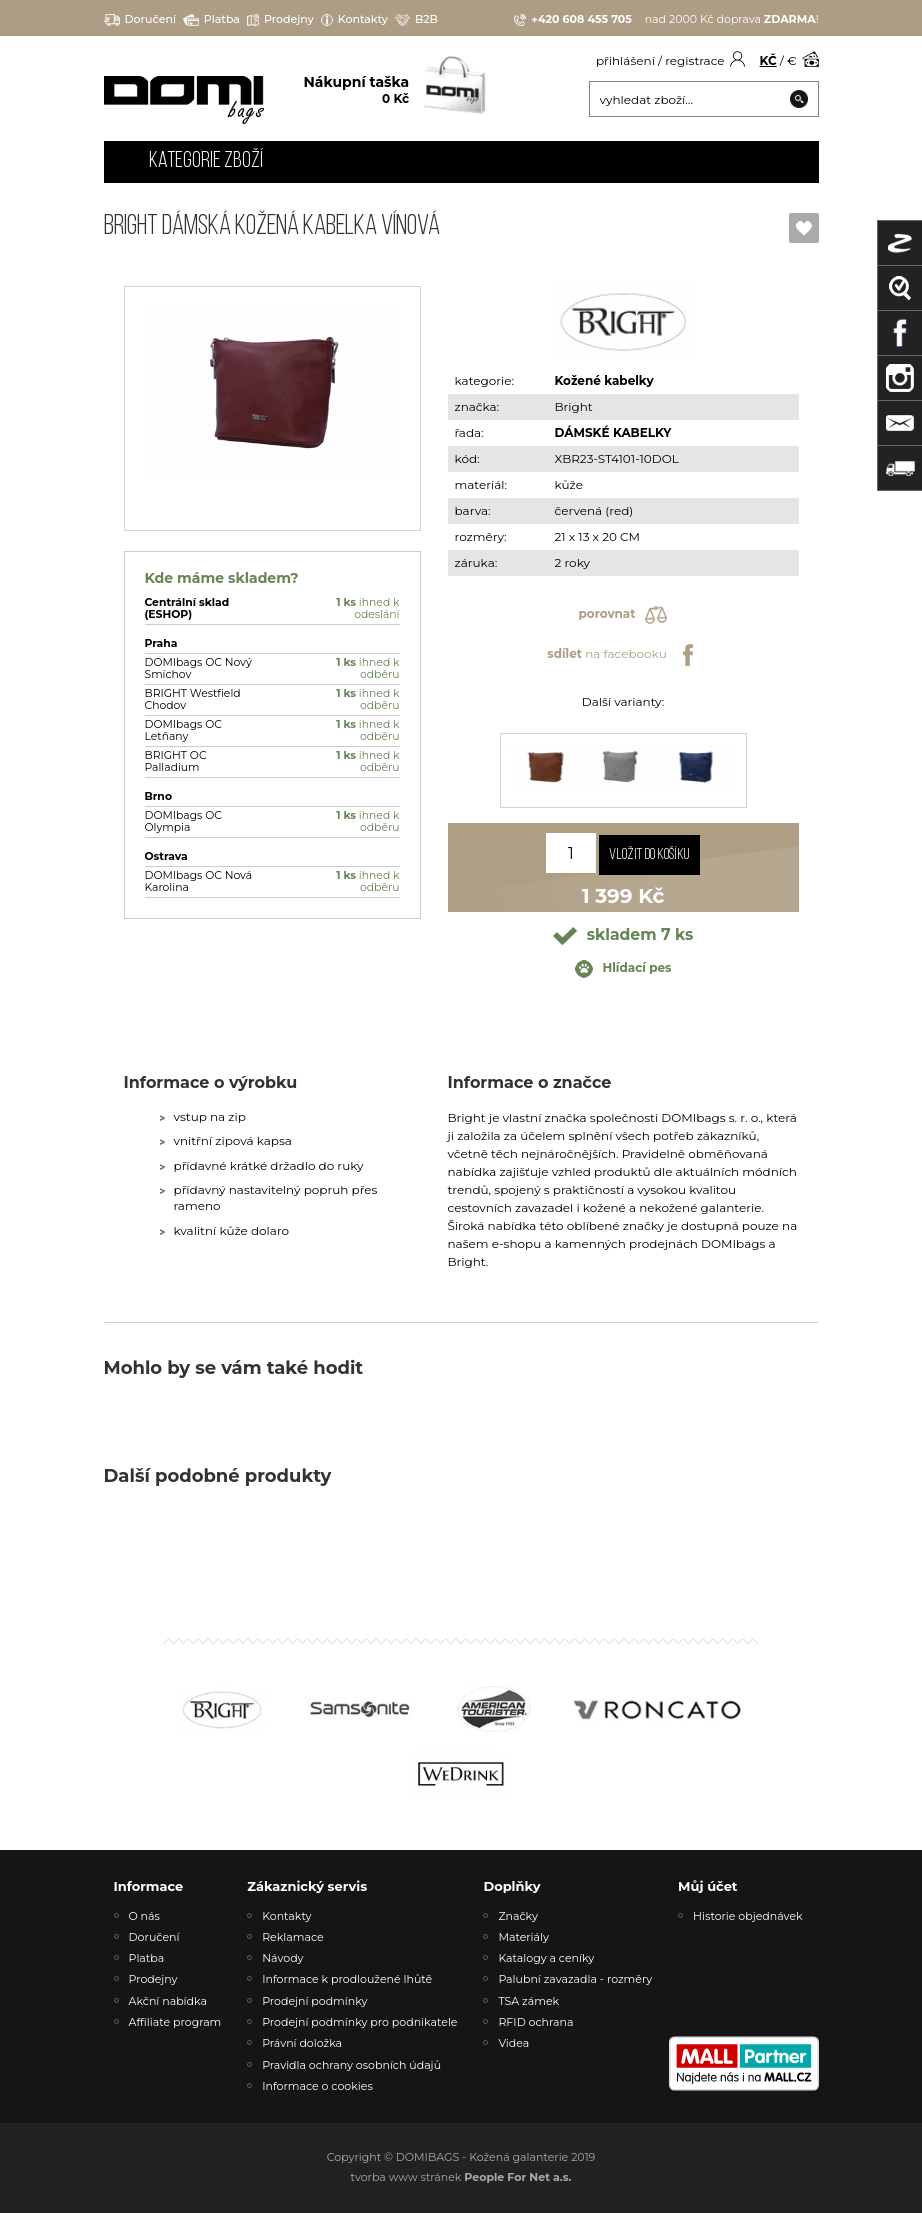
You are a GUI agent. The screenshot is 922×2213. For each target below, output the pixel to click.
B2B (416, 19)
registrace (694, 60)
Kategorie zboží (206, 161)
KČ (768, 60)
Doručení (140, 19)
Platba (211, 19)
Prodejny (280, 19)
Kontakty (354, 19)
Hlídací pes (623, 969)
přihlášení (625, 60)
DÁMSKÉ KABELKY (613, 432)
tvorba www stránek (461, 2177)
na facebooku (622, 655)
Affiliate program (175, 2022)
